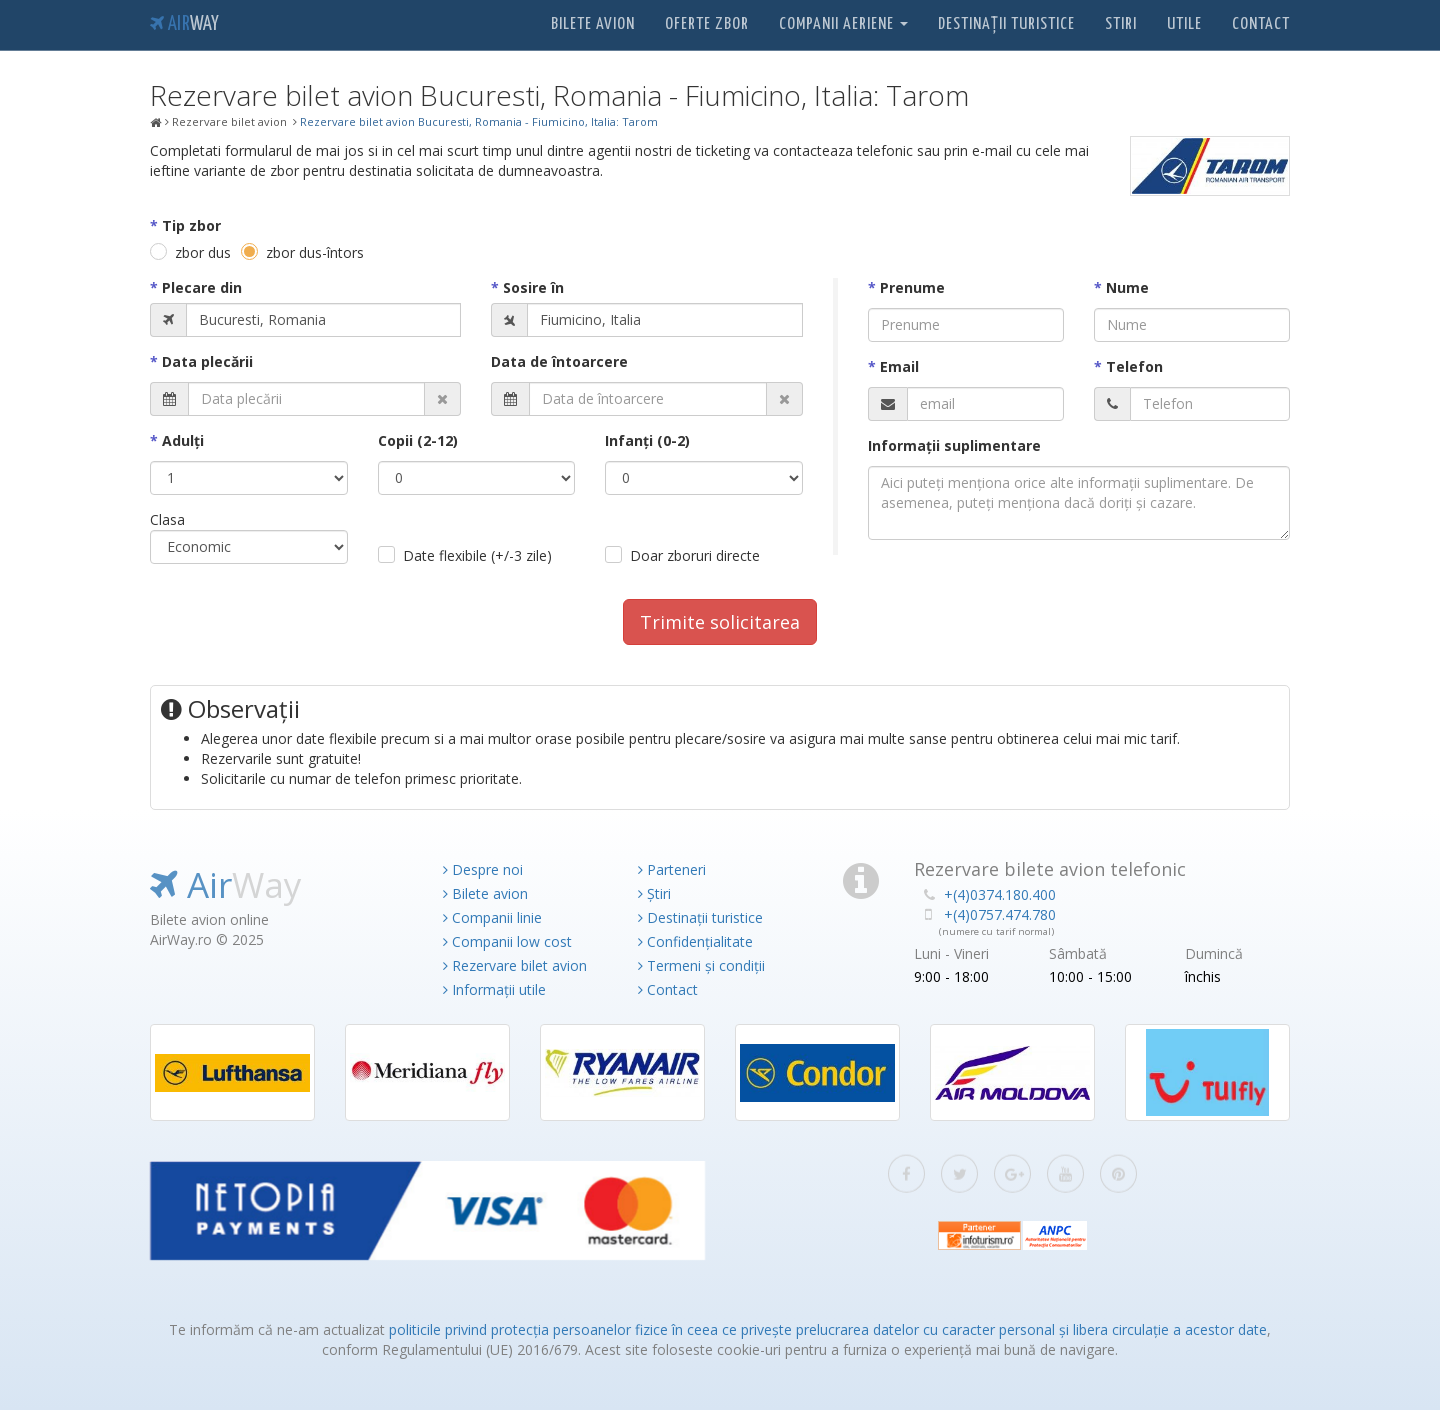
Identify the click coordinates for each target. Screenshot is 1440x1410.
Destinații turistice (1006, 24)
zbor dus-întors (315, 252)
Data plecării (207, 361)
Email (899, 366)
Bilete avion (593, 24)
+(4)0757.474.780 (1000, 914)
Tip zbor (191, 225)
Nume (1127, 287)
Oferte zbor (707, 24)
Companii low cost (507, 941)
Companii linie (492, 917)
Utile (1184, 24)
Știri (654, 893)
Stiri (1121, 24)
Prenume (912, 287)
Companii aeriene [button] (843, 24)
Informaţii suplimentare (954, 445)
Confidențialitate (695, 941)
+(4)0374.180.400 (1000, 894)
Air (184, 24)
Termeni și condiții (701, 965)
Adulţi (183, 440)
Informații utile (494, 989)
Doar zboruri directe (695, 555)
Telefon (1134, 366)
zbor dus (203, 252)
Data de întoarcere (559, 361)
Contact (1261, 24)
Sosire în (533, 287)
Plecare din (202, 287)
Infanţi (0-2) (647, 440)
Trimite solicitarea (720, 622)
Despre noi (483, 869)
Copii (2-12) (418, 440)
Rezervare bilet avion (515, 965)
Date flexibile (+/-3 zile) (477, 555)
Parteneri (672, 869)
